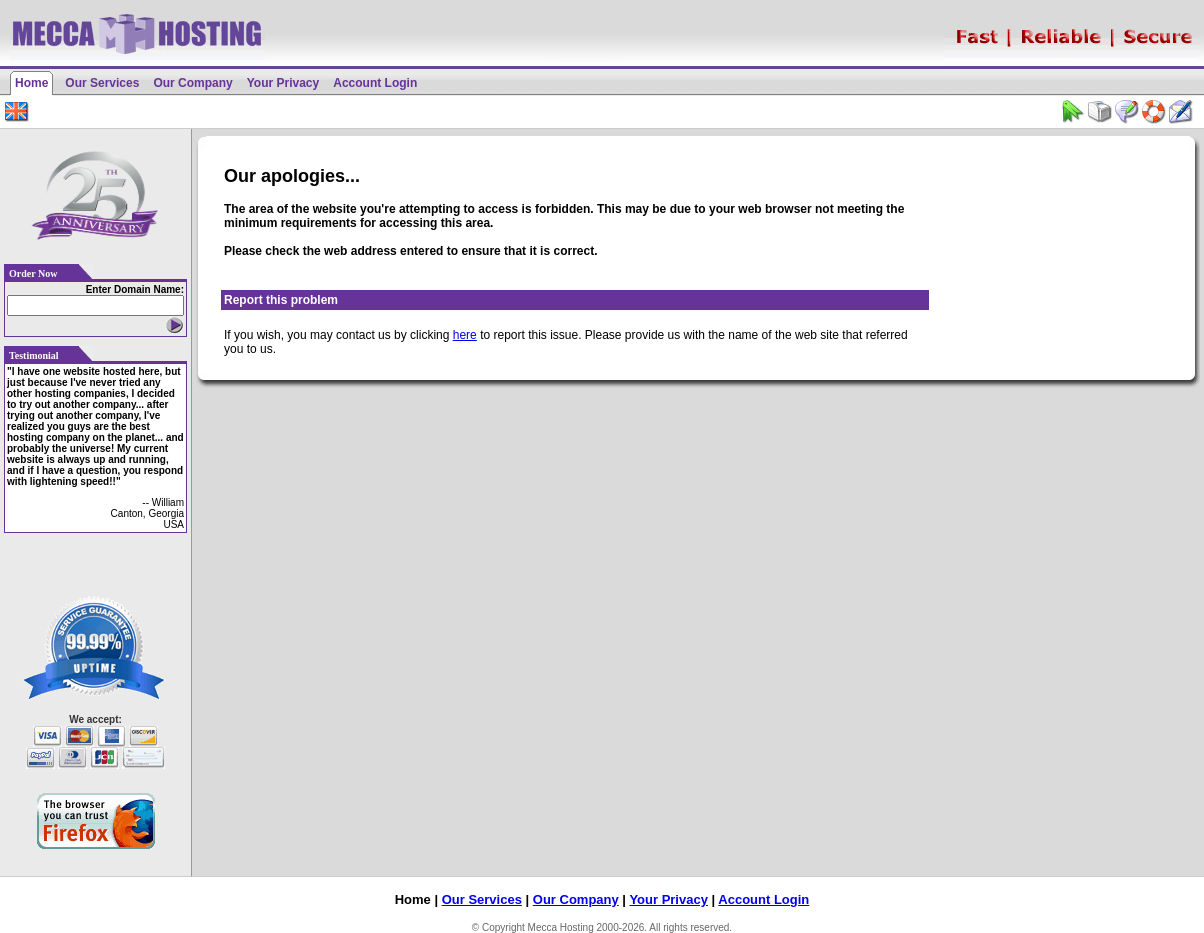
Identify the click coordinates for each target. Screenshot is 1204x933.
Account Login (375, 83)
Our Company (192, 83)
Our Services (102, 83)
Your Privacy (283, 83)
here (465, 335)
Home (31, 83)
